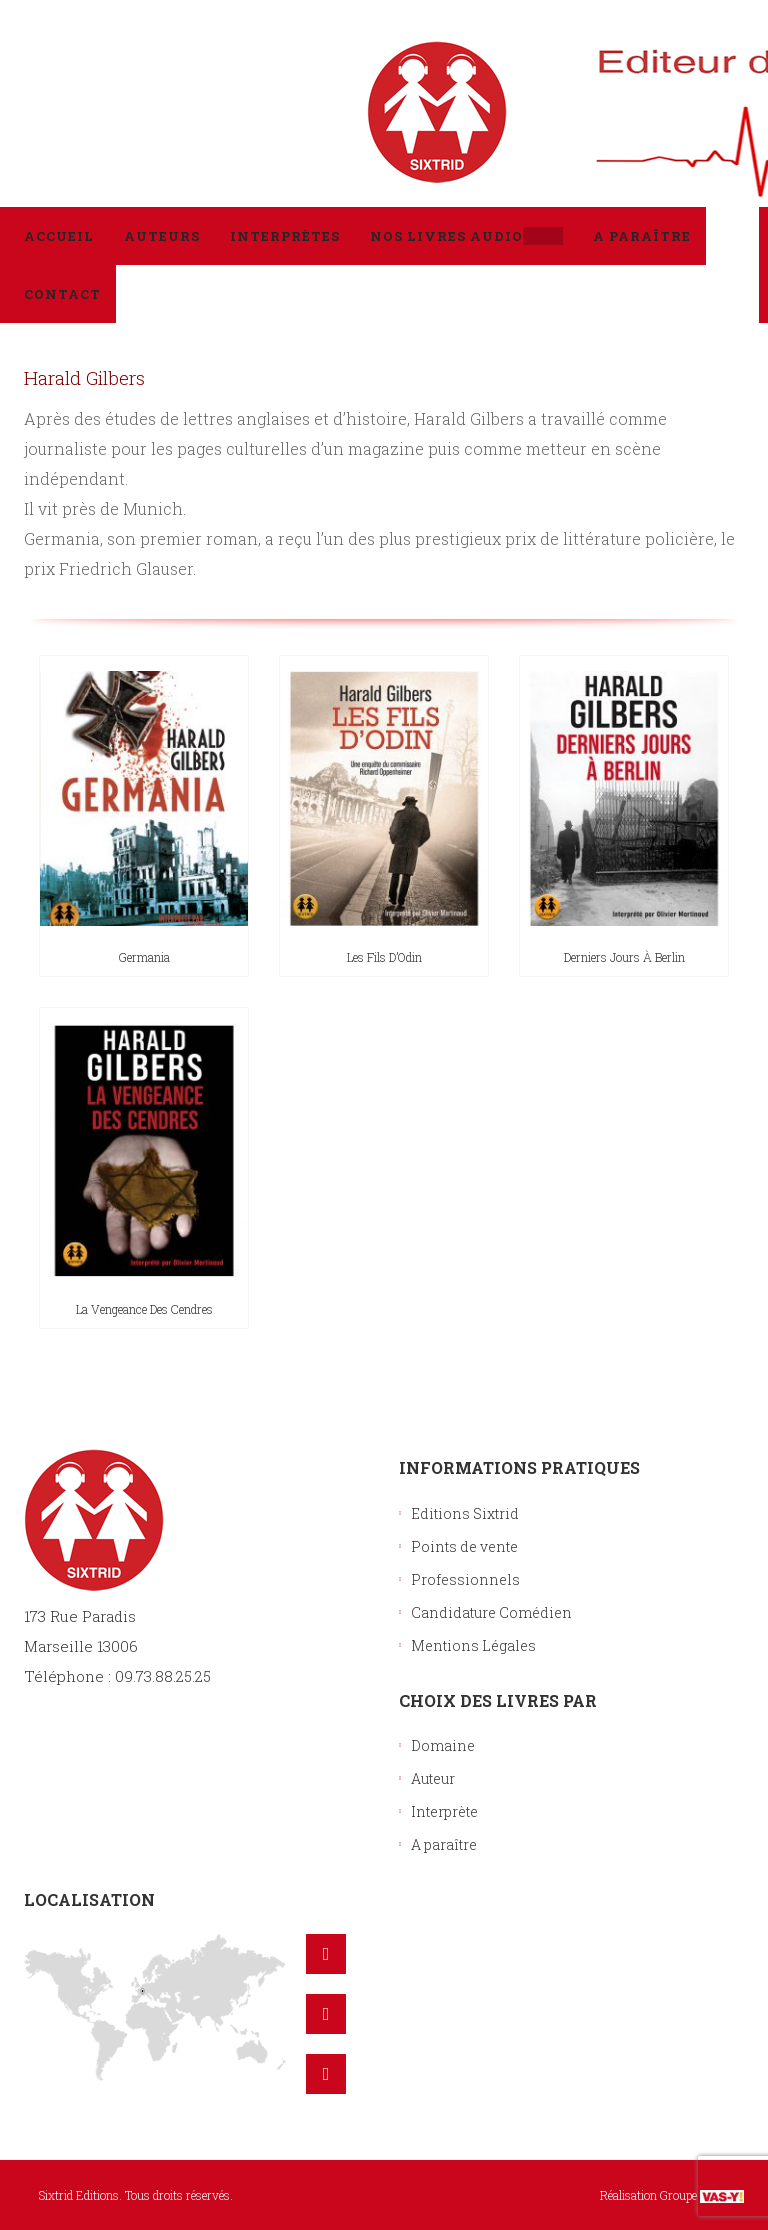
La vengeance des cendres (144, 1309)
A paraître (444, 1844)
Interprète (444, 1811)
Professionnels (465, 1579)
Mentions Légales (473, 1645)
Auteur (433, 1778)
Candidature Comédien (491, 1612)
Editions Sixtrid (465, 1513)
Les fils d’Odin (384, 957)
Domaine (443, 1745)
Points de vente (464, 1546)
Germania (144, 957)
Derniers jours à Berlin (624, 957)
